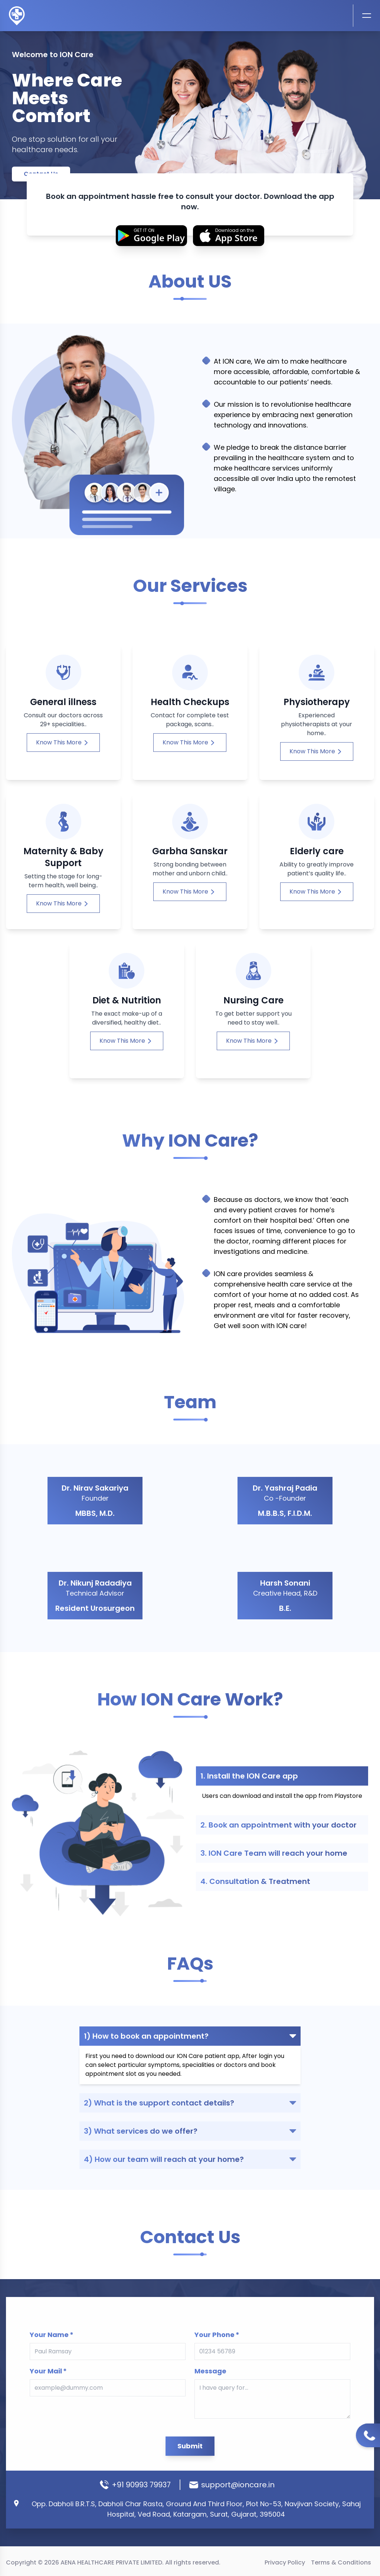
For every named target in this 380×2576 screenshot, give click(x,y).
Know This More (62, 779)
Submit (189, 2396)
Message (202, 2350)
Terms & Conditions (341, 2562)
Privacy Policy (285, 2562)
